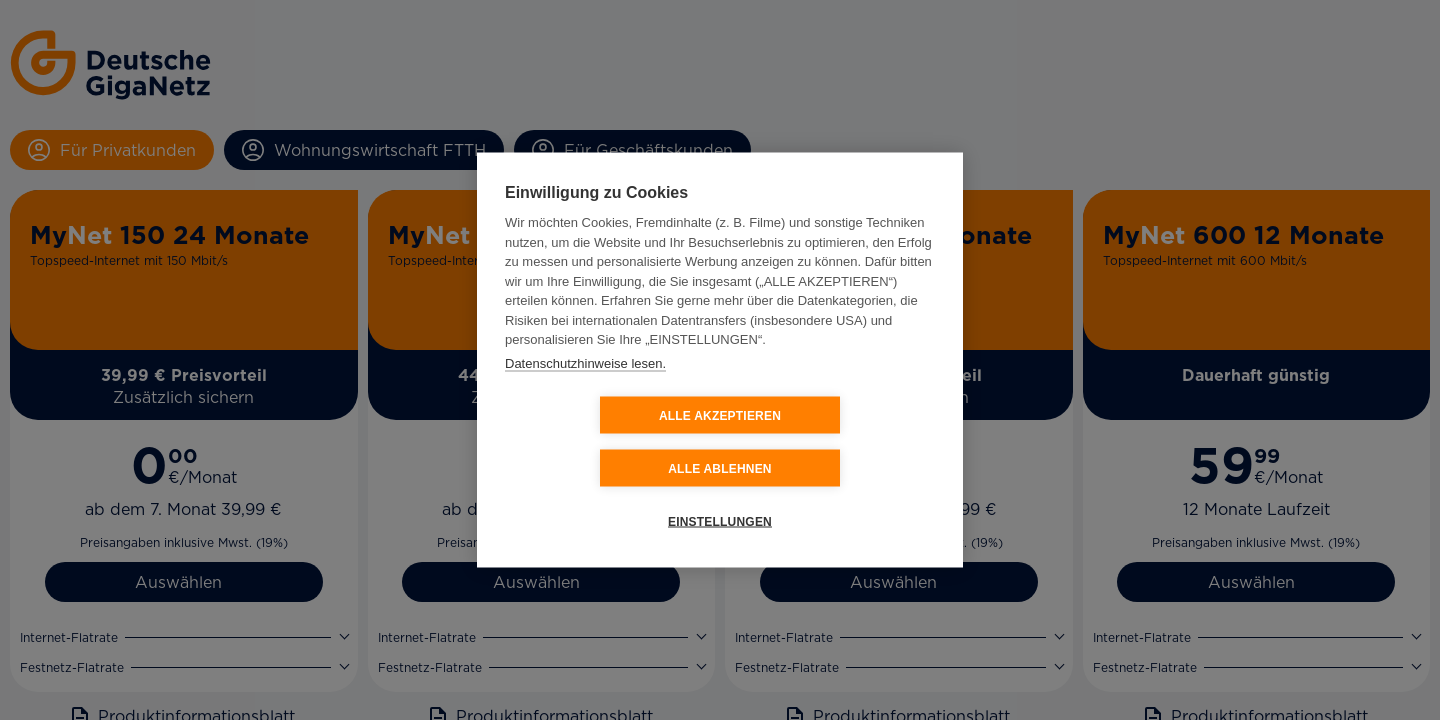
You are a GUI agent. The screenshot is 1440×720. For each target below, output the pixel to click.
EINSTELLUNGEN (720, 495)
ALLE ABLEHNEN (839, 442)
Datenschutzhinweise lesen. (585, 389)
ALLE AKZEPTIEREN (601, 442)
